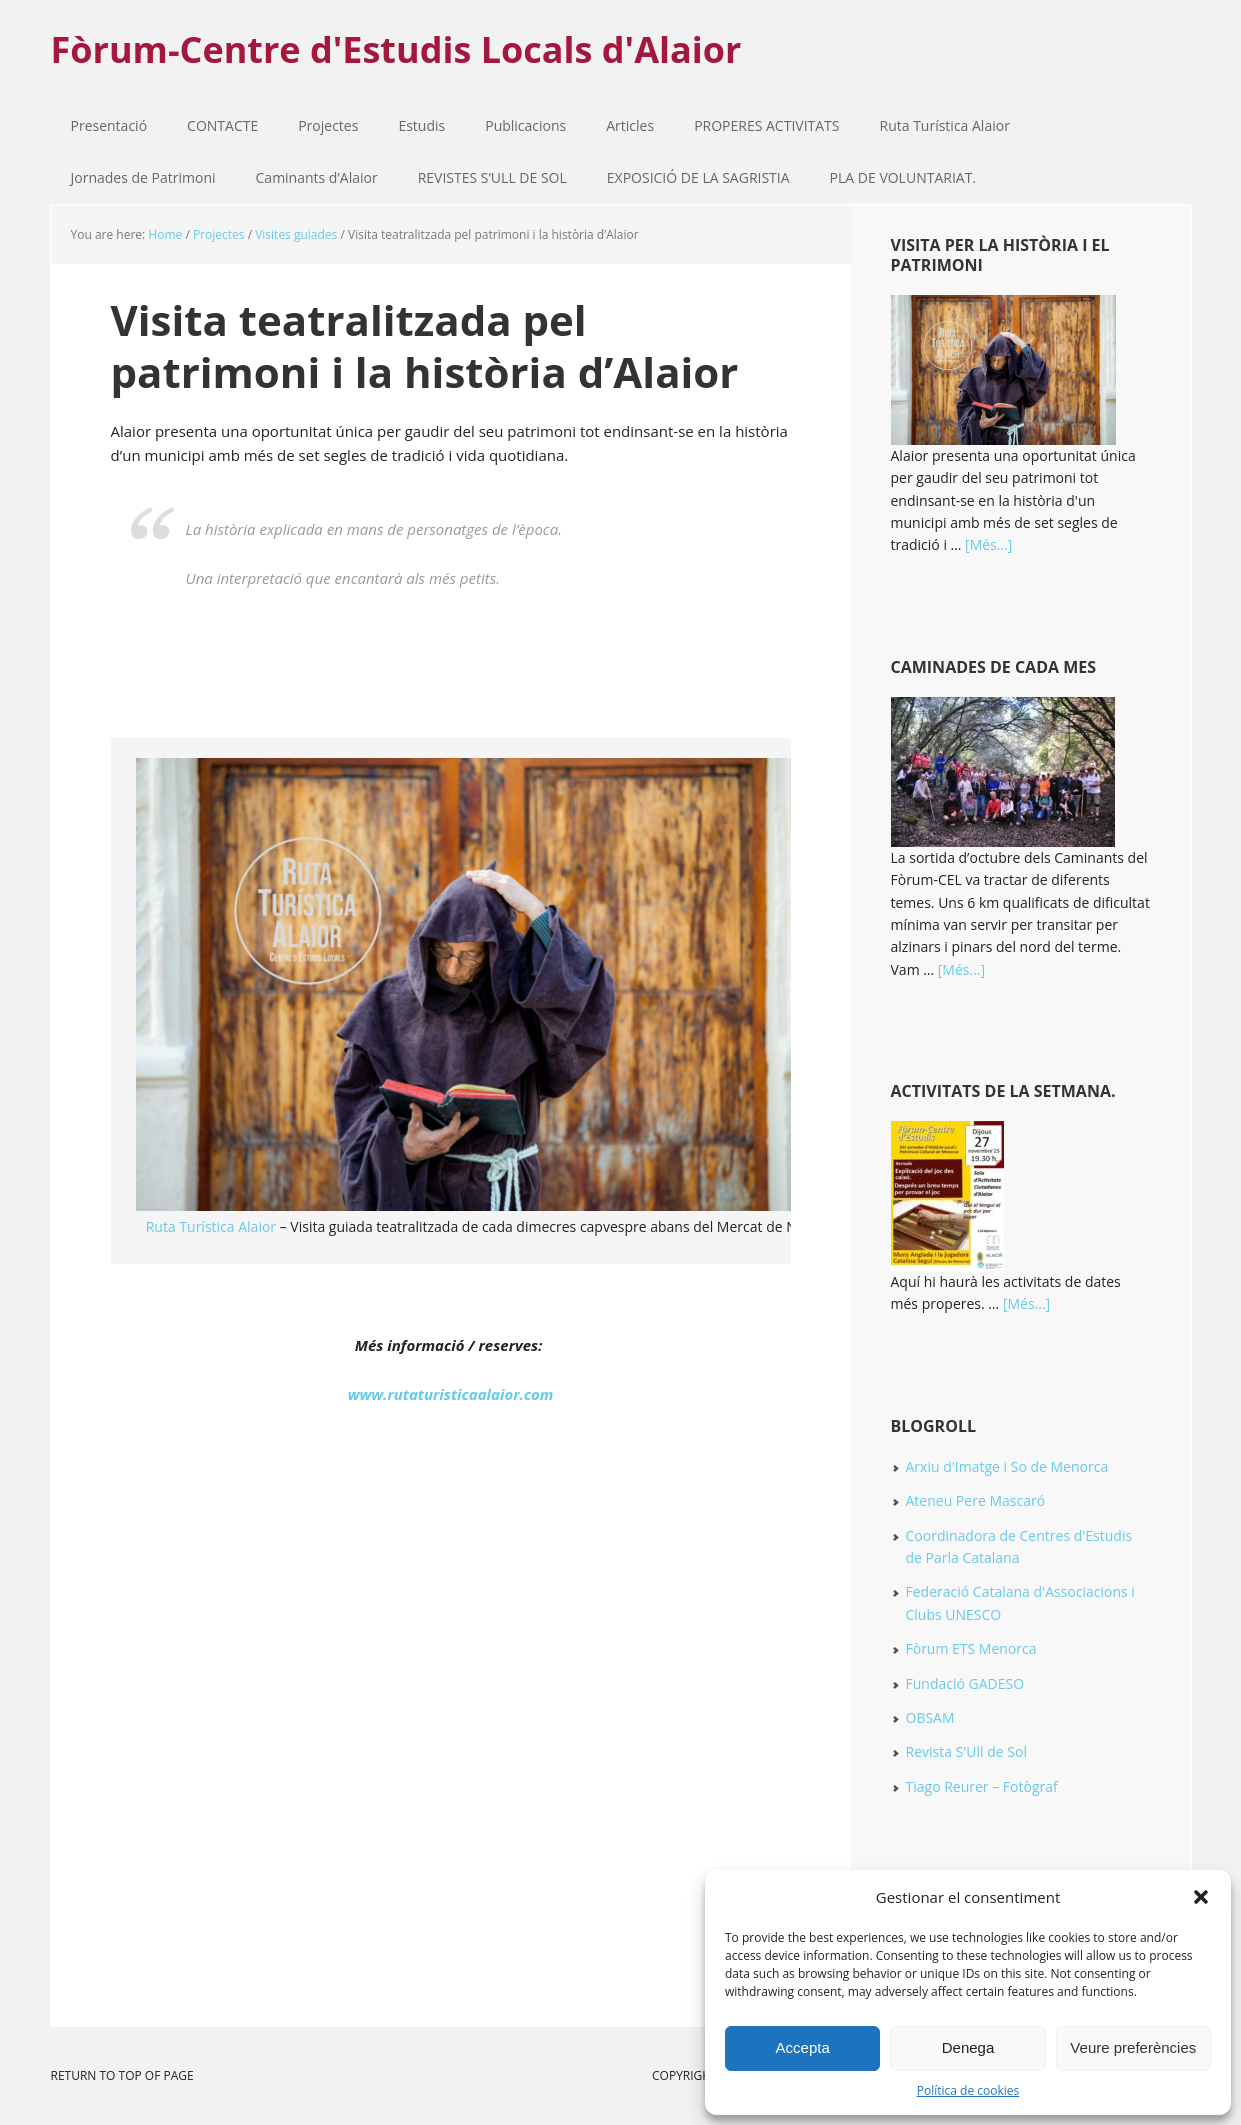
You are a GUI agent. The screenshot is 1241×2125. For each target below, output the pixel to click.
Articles (630, 125)
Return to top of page (122, 2075)
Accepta (803, 2047)
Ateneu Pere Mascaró (976, 1500)
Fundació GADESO (965, 1683)
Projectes (318, 125)
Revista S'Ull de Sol (966, 1751)
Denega (968, 2047)
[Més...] (988, 544)
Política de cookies (968, 2090)
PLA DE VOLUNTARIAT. (903, 177)
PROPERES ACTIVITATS (756, 125)
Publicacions (515, 125)
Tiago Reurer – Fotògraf (982, 1786)
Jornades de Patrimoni (143, 177)
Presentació (109, 125)
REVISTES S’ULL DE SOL (492, 177)
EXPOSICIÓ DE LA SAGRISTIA (698, 177)
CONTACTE (222, 125)
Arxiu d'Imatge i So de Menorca (1007, 1466)
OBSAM (930, 1717)
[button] (1201, 1897)
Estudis (411, 125)
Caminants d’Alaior (317, 177)
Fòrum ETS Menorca (971, 1648)
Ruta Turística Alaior (945, 125)
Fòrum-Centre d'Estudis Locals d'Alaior (396, 48)
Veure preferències (1133, 2047)
